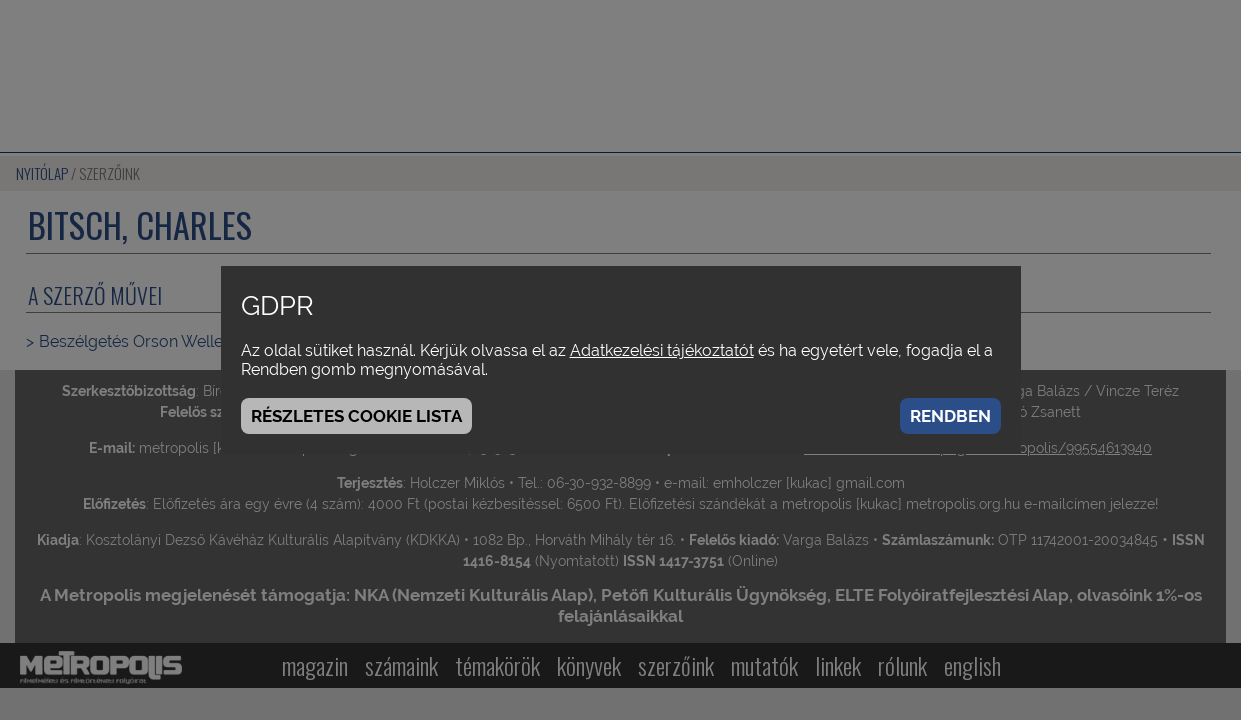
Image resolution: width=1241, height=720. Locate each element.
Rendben (950, 416)
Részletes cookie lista (356, 416)
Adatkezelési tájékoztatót (662, 350)
